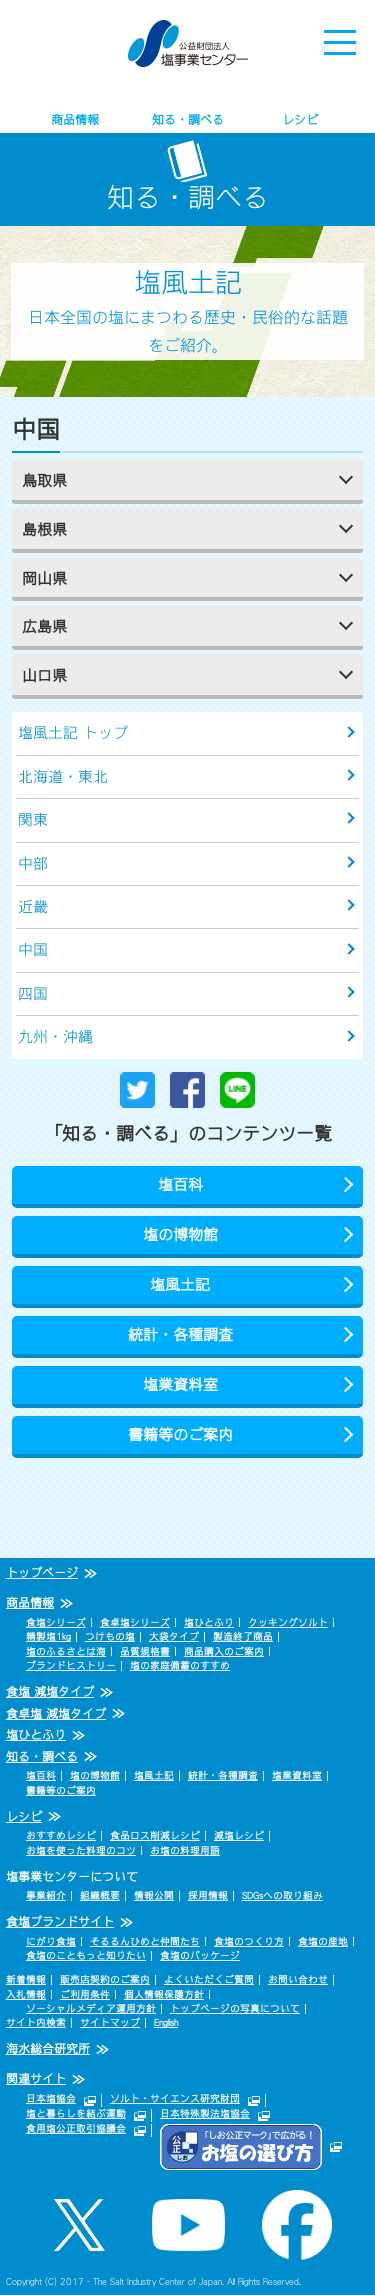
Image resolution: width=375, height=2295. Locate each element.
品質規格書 (145, 1651)
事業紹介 (46, 1895)
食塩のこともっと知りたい (86, 1955)
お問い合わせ (298, 1979)
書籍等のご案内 (180, 1434)
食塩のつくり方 (249, 1941)
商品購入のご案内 (224, 1651)
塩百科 (180, 1184)
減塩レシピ (239, 1835)
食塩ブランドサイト (60, 1922)
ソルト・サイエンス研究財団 (175, 2098)
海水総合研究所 (48, 2049)
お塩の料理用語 (185, 1850)
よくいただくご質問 (209, 1979)
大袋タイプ (174, 1636)
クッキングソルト (288, 1622)
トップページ (42, 1573)
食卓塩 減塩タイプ (56, 1714)
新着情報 (26, 1979)
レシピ (300, 120)
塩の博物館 (180, 1234)
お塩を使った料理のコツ (81, 1850)
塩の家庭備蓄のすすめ (180, 1665)
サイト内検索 (36, 2022)
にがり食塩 (51, 1941)
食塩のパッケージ (200, 1955)
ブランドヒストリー (71, 1665)
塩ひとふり (209, 1622)
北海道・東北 (63, 776)
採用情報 (208, 1895)
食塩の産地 (323, 1941)
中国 (33, 949)
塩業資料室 (180, 1384)
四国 (33, 993)
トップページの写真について (235, 2008)
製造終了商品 (243, 1636)
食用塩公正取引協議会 (76, 2128)
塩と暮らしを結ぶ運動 (76, 2113)
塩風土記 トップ (73, 732)
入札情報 (26, 1994)
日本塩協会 (51, 2098)
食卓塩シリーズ (135, 1622)
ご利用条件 (85, 1994)
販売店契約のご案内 (105, 1979)
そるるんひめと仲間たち (145, 1941)
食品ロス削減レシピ (155, 1835)
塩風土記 (180, 1284)
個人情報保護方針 (164, 1994)
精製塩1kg (48, 1636)
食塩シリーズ (56, 1622)
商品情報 (75, 120)
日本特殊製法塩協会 (205, 2113)
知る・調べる (188, 120)
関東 (33, 819)
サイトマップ (110, 2022)
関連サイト (36, 2079)
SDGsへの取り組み (282, 1895)
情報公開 (154, 1895)
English (166, 2022)
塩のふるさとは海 (66, 1651)
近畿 (33, 906)
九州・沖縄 (55, 1036)
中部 (33, 863)
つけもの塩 (110, 1636)
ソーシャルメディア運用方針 (91, 2008)
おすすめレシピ (61, 1835)
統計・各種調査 (180, 1334)
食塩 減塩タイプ (50, 1692)
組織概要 (100, 1895)
